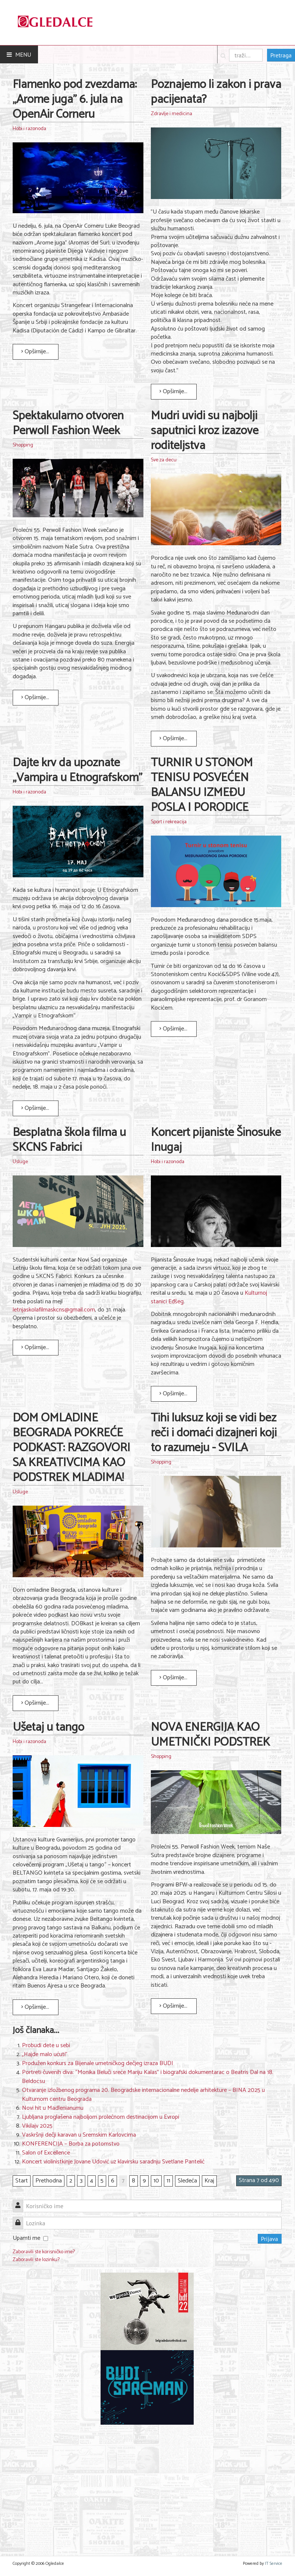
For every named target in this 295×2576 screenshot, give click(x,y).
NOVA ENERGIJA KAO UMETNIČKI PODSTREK (210, 1735)
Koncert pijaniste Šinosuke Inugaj (216, 1140)
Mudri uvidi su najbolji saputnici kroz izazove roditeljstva (204, 430)
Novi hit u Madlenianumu (52, 2108)
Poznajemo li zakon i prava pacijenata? (216, 92)
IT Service (273, 2563)
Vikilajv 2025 (37, 2126)
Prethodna (48, 2181)
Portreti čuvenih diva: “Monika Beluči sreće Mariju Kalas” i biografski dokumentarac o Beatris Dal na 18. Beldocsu (147, 2076)
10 (156, 2181)
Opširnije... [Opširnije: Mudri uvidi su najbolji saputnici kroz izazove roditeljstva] (173, 738)
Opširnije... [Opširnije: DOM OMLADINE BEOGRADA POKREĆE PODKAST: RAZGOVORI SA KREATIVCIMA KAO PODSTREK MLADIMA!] (35, 1703)
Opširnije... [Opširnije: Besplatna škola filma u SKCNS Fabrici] (35, 1347)
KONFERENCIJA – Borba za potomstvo (71, 2144)
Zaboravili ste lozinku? (36, 2259)
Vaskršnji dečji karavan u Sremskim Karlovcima (79, 2135)
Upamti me (26, 2238)
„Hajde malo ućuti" (44, 2054)
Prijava (269, 2238)
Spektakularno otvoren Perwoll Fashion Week (68, 423)
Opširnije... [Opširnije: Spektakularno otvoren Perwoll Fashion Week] (35, 697)
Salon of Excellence (46, 2153)
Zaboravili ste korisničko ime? (44, 2252)
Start (21, 2181)
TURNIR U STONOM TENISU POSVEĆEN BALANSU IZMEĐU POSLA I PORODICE (202, 785)
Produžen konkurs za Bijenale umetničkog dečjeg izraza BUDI (97, 2063)
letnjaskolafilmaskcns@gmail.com (54, 1310)
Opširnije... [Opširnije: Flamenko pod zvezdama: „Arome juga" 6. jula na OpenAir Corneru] (35, 352)
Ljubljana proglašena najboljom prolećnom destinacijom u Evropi (100, 2117)
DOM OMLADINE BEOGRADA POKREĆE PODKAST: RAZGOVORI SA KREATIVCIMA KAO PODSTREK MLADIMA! (71, 1447)
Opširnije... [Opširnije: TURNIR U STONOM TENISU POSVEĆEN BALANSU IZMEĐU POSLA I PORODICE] (173, 1029)
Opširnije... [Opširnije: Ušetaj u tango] (35, 2007)
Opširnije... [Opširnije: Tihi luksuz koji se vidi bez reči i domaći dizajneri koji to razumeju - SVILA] (173, 1678)
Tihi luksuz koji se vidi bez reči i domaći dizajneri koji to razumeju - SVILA (214, 1433)
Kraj (209, 2181)
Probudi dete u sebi (46, 2045)
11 (168, 2181)
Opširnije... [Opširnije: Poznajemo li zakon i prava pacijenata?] (173, 391)
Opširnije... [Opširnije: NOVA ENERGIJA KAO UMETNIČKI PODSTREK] (173, 2006)
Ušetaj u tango (48, 1727)
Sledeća (187, 2181)
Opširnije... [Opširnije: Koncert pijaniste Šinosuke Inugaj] (173, 1394)
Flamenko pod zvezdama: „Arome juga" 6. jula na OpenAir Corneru (75, 99)
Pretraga (281, 55)
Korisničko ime (20, 2201)
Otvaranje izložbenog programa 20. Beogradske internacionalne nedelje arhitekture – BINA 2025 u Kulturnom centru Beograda (143, 2094)
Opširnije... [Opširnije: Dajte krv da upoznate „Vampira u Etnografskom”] (35, 1108)
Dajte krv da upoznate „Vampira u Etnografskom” (77, 770)
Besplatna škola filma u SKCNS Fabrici (69, 1140)
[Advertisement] (147, 2486)
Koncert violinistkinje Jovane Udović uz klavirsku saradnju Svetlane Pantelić (113, 2162)
